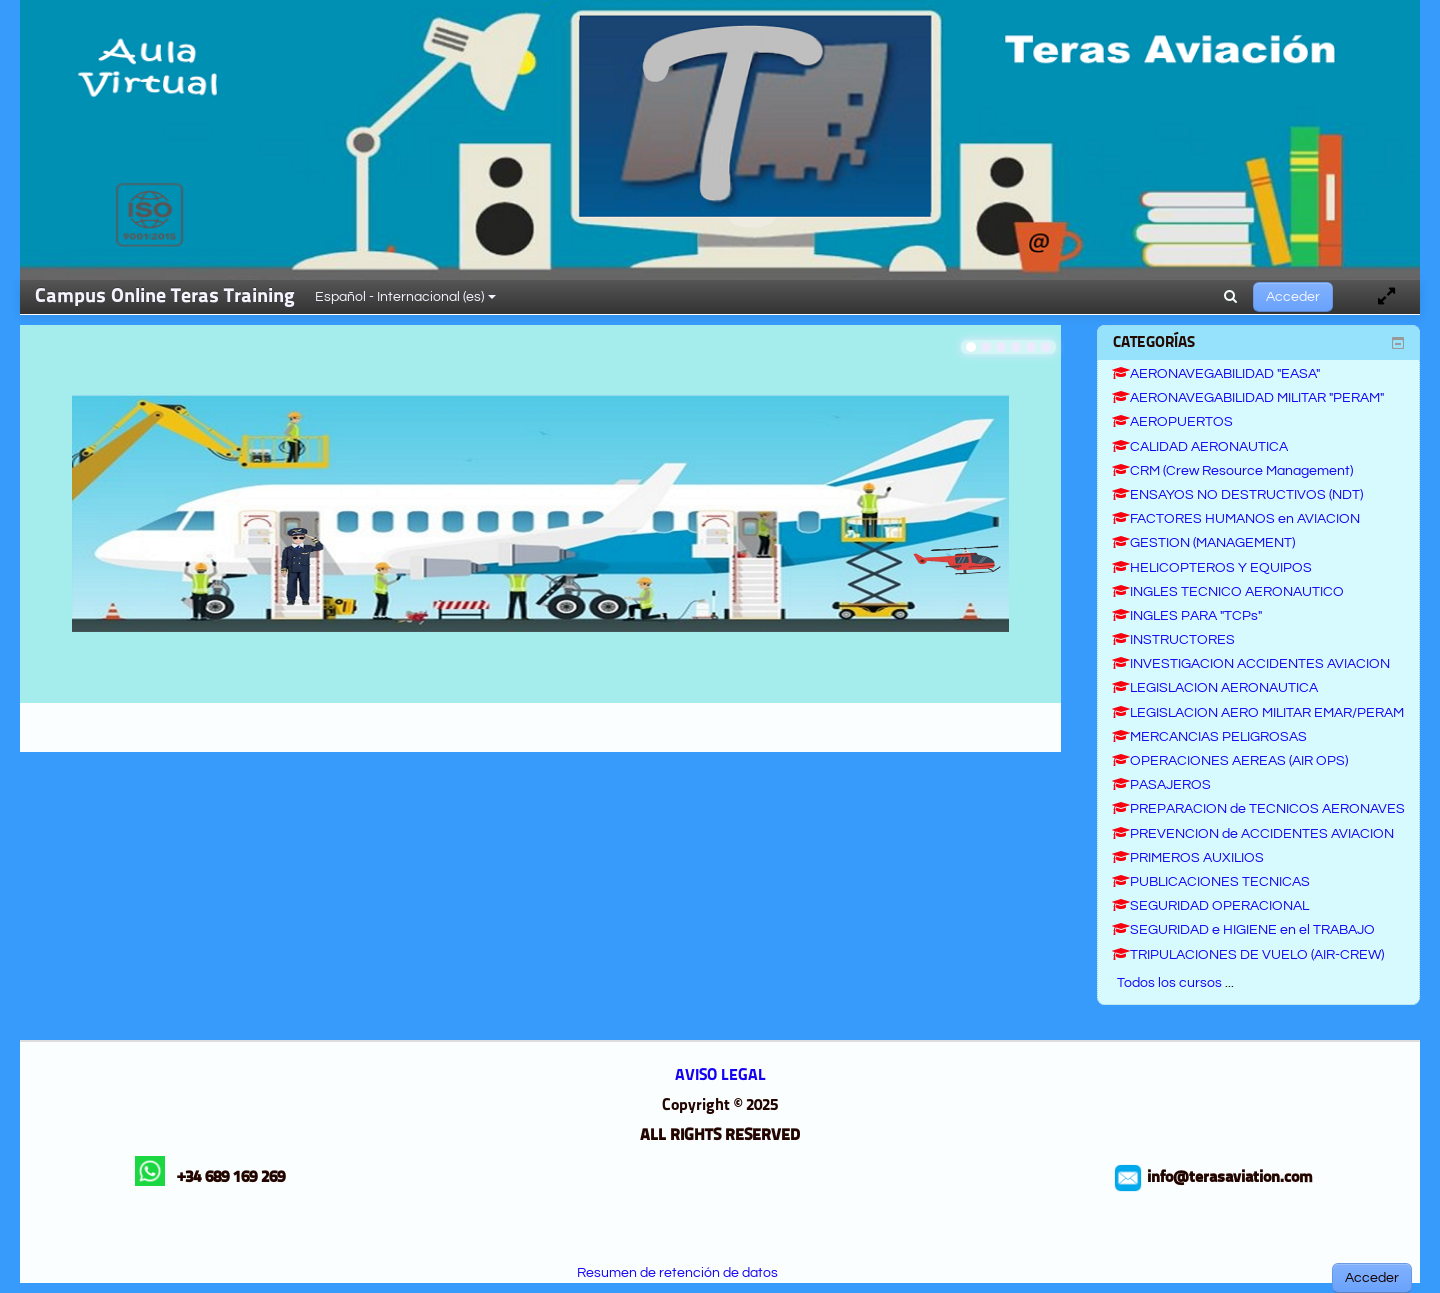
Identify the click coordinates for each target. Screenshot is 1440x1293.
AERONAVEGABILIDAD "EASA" (1216, 374)
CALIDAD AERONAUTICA (1200, 447)
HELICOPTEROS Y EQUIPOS (1212, 568)
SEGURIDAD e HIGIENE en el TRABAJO (1243, 930)
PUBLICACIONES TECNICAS (1211, 882)
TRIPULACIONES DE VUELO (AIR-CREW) (1248, 955)
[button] (1230, 297)
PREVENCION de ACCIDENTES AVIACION (1253, 834)
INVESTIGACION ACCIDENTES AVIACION (1251, 664)
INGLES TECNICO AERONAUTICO (1228, 592)
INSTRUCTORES (1173, 640)
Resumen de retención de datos (677, 1273)
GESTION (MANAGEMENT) (1203, 543)
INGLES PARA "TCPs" (1187, 616)
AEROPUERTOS (1172, 422)
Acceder (1293, 297)
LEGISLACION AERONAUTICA (1215, 688)
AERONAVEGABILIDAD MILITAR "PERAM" (1248, 398)
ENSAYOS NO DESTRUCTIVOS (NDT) (1237, 495)
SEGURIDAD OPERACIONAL (1210, 906)
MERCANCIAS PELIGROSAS (1209, 737)
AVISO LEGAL (720, 1076)
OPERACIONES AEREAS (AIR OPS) (1230, 761)
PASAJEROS (1161, 785)
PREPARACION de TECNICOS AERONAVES (1258, 809)
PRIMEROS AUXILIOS (1188, 858)
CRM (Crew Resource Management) (1232, 471)
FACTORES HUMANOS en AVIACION (1236, 519)
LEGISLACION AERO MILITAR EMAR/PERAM (1258, 713)
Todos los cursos (1169, 983)
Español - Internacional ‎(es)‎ (405, 297)
